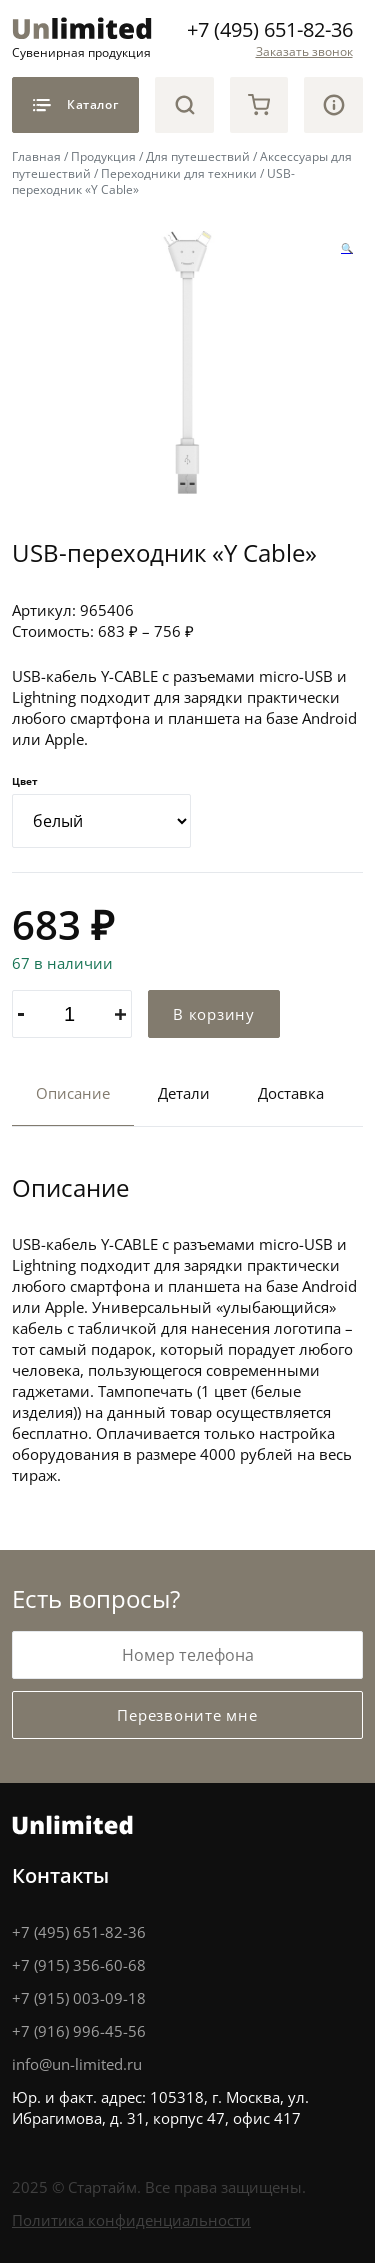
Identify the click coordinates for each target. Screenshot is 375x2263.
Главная (36, 156)
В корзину (214, 1014)
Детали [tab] (184, 1093)
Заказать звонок (304, 52)
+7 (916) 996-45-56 (79, 2031)
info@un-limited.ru (77, 2064)
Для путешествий (198, 156)
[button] (347, 248)
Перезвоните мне (187, 1715)
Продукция (103, 156)
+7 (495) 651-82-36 (270, 29)
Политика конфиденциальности (131, 2220)
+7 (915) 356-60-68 (79, 1965)
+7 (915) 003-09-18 (79, 1998)
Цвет (25, 781)
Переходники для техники (179, 173)
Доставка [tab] (291, 1093)
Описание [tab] (73, 1093)
